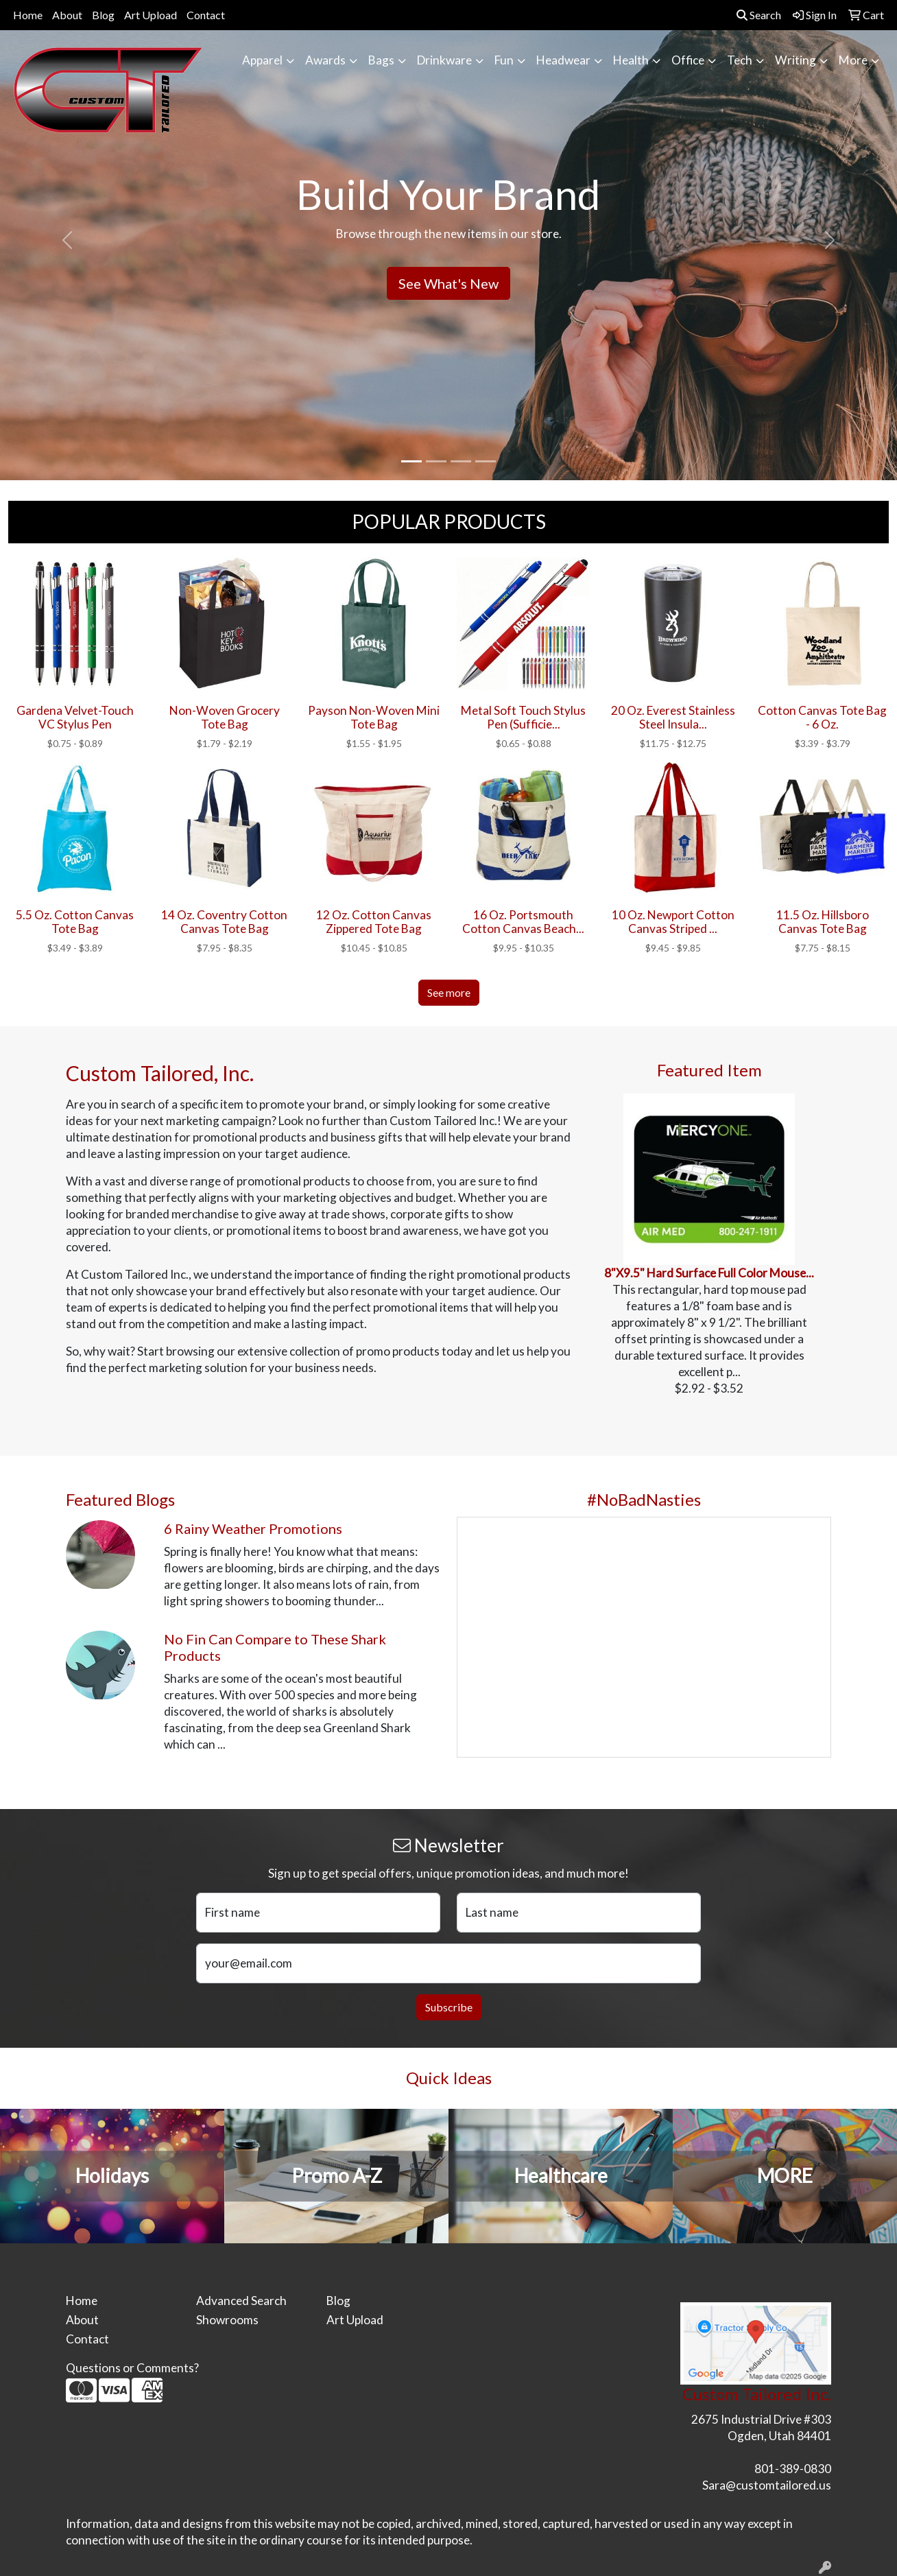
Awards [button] (325, 60)
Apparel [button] (262, 60)
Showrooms (227, 2320)
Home (28, 14)
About (67, 14)
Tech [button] (739, 60)
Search (759, 14)
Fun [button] (504, 60)
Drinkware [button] (444, 60)
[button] (67, 240)
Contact (206, 14)
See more (448, 992)
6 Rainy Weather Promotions (253, 1528)
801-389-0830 (792, 2468)
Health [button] (631, 60)
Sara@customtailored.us (766, 2485)
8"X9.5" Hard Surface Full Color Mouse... (709, 1273)
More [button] (853, 60)
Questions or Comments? (132, 2368)
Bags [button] (381, 60)
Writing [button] (795, 60)
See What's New (448, 283)
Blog (103, 14)
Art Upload (150, 14)
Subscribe (449, 2006)
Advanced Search (241, 2300)
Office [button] (687, 60)
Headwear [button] (563, 60)
